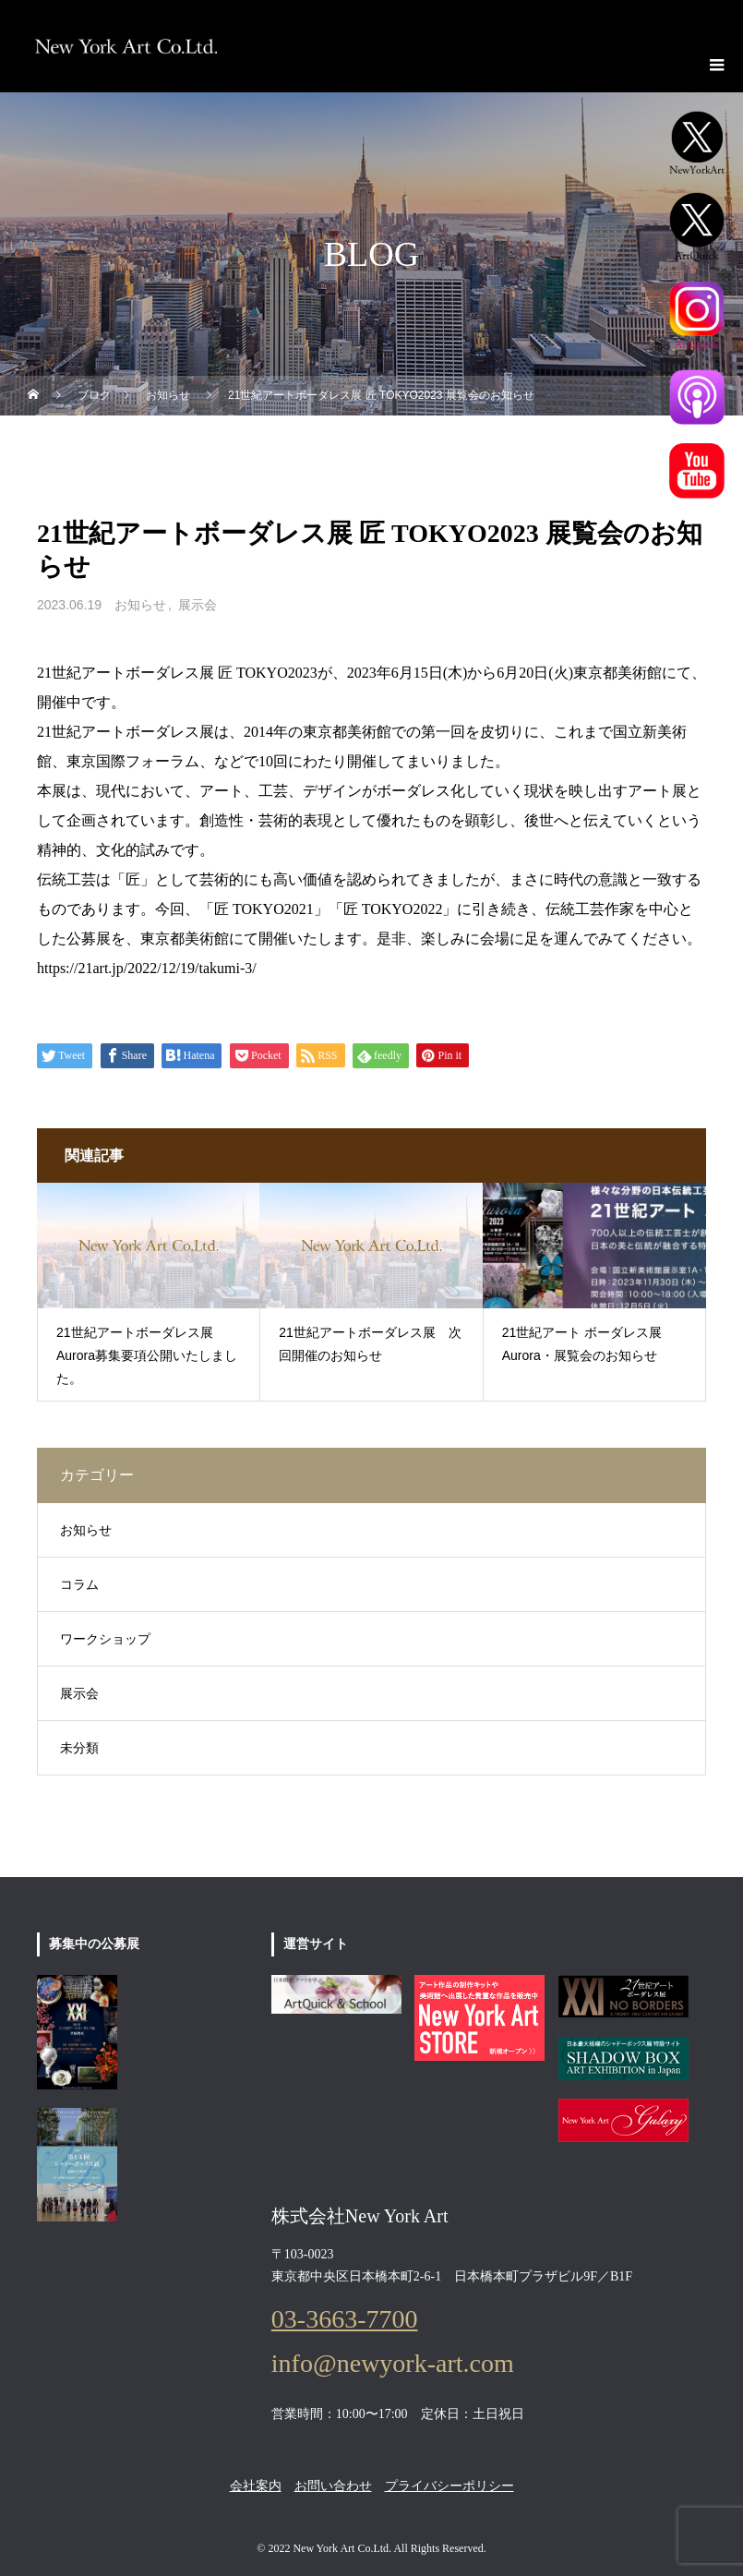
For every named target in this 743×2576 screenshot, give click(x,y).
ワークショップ (105, 1639)
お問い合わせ (333, 2486)
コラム (79, 1585)
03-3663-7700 (344, 2319)
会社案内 (256, 2486)
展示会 (197, 604)
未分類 (79, 1748)
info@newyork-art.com (392, 2364)
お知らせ (140, 604)
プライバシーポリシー (449, 2486)
